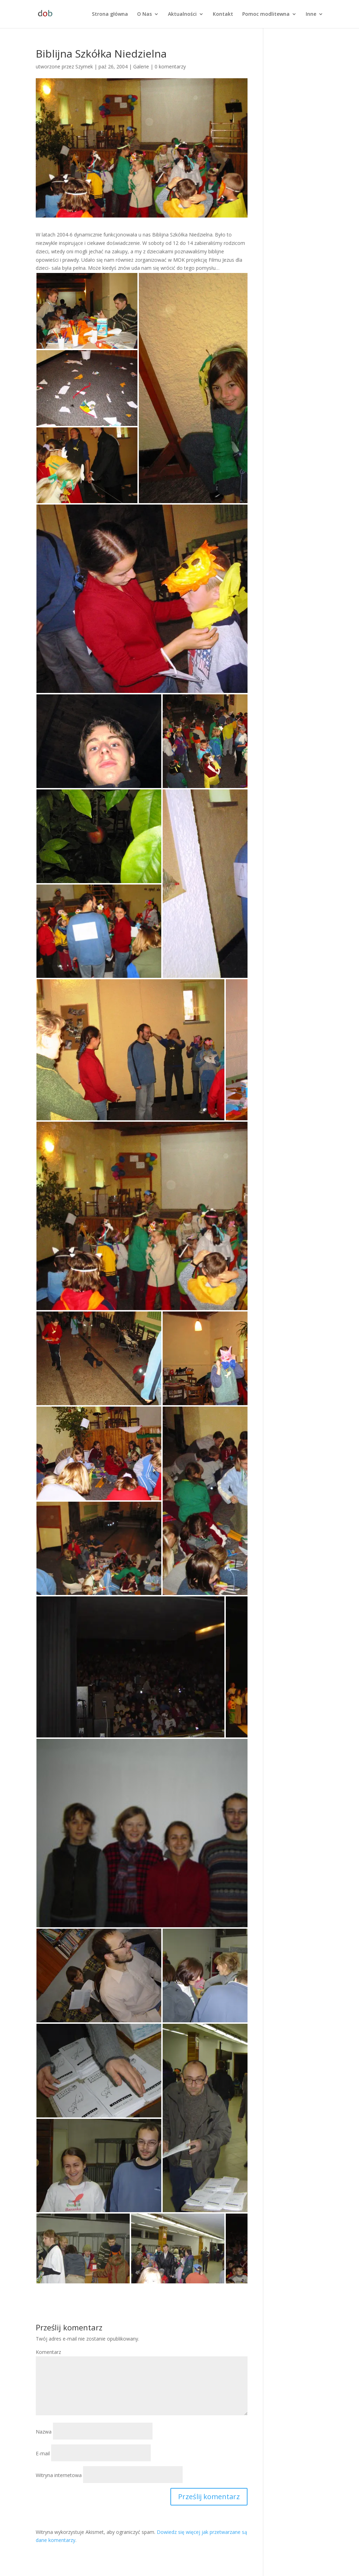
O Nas (144, 14)
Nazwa (44, 2431)
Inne (311, 14)
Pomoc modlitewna (266, 14)
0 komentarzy (170, 66)
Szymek (84, 66)
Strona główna (110, 14)
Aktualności (182, 14)
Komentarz (48, 2352)
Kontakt (223, 14)
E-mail (43, 2453)
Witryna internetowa (59, 2475)
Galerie (141, 66)
